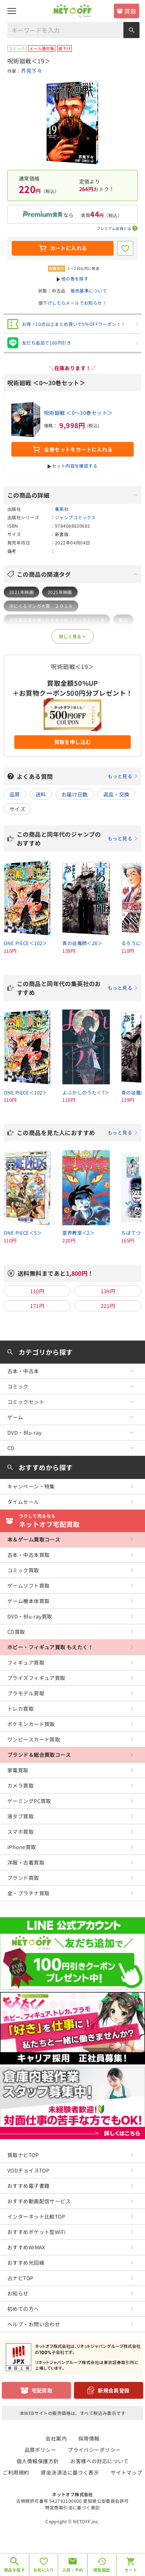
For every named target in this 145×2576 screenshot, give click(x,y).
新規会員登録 (114, 2390)
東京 (123, 620)
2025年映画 (60, 592)
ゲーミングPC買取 (29, 1800)
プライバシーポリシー (94, 2449)
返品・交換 (116, 794)
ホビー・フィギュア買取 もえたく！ (50, 1647)
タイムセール (23, 1501)
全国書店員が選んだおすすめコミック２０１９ (57, 620)
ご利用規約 (16, 2472)
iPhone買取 (21, 1847)
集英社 (61, 509)
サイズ (17, 809)
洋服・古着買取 (25, 1862)
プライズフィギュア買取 (36, 1677)
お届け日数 (75, 794)
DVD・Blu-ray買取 (29, 1616)
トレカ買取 (20, 1708)
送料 (41, 794)
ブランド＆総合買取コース (39, 1754)
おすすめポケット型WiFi (36, 2231)
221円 (108, 1305)
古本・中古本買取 (28, 1554)
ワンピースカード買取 (33, 1739)
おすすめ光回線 (25, 2262)
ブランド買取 (23, 1877)
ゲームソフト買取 (28, 1585)
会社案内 (56, 2438)
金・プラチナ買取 (28, 1893)
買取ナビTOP (23, 2155)
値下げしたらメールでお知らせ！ (72, 303)
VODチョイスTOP (28, 2170)
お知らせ (18, 2293)
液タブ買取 (20, 1816)
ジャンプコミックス (75, 517)
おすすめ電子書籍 (28, 2185)
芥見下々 (31, 70)
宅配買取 (42, 2390)
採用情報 (89, 2438)
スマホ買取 (20, 1831)
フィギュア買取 (25, 1662)
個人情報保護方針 (37, 2461)
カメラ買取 (20, 1785)
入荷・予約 (72, 2570)
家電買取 (18, 1770)
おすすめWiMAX (26, 2247)
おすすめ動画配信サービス (39, 2201)
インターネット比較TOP (36, 2216)
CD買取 (16, 1631)
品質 (15, 794)
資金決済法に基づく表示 (70, 2472)
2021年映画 (21, 592)
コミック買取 (23, 1570)
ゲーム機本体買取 (28, 1601)
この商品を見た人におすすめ (77, 1132)
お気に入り (43, 2570)
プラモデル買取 (25, 1693)
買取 (130, 11)
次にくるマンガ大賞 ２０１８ (41, 606)
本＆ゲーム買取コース (33, 1539)
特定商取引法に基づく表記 (72, 2507)
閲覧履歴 (101, 2570)
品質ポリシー (40, 2449)
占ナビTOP (20, 2278)
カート (130, 2570)
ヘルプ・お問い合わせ (33, 2324)
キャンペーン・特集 (31, 1486)
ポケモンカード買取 (31, 1724)
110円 (37, 1291)
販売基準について (89, 290)
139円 (108, 1291)
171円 (37, 1305)
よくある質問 (77, 776)
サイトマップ (126, 2472)
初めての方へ (23, 2308)
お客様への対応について (99, 2461)
